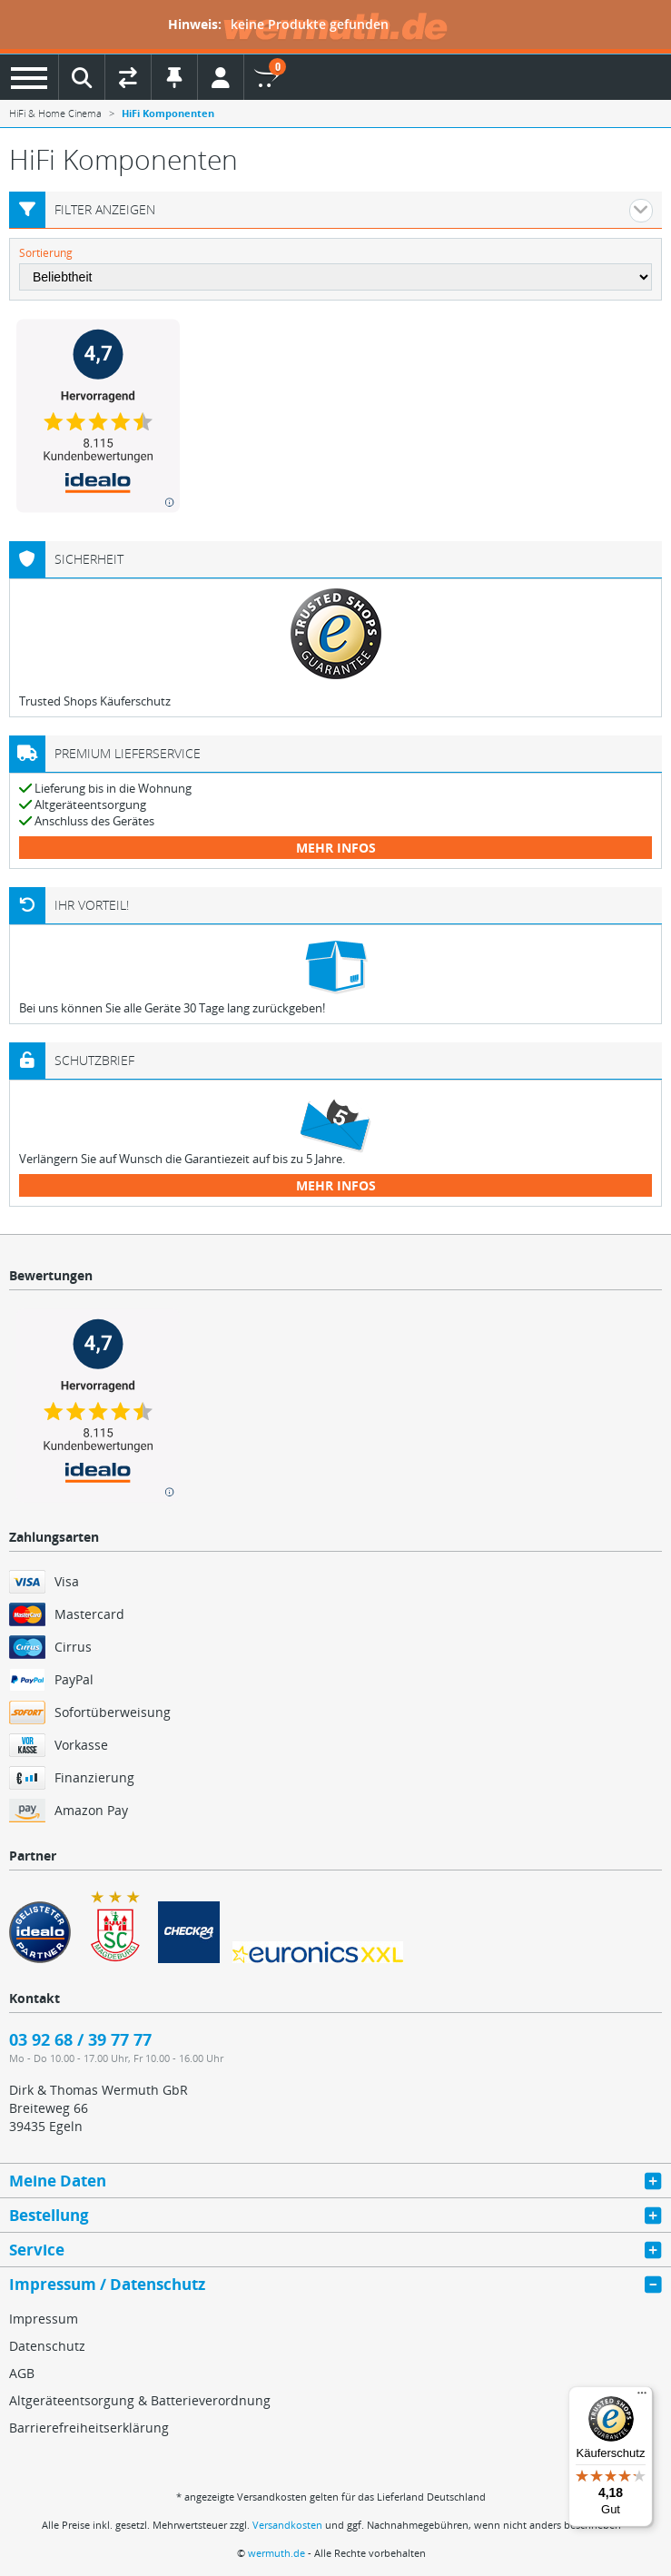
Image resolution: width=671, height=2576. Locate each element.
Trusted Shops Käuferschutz (95, 701)
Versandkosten (287, 2525)
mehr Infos (336, 847)
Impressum (43, 2318)
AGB (22, 2373)
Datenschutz (47, 2345)
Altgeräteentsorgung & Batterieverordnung (140, 2400)
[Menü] (642, 2397)
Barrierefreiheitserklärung (89, 2427)
